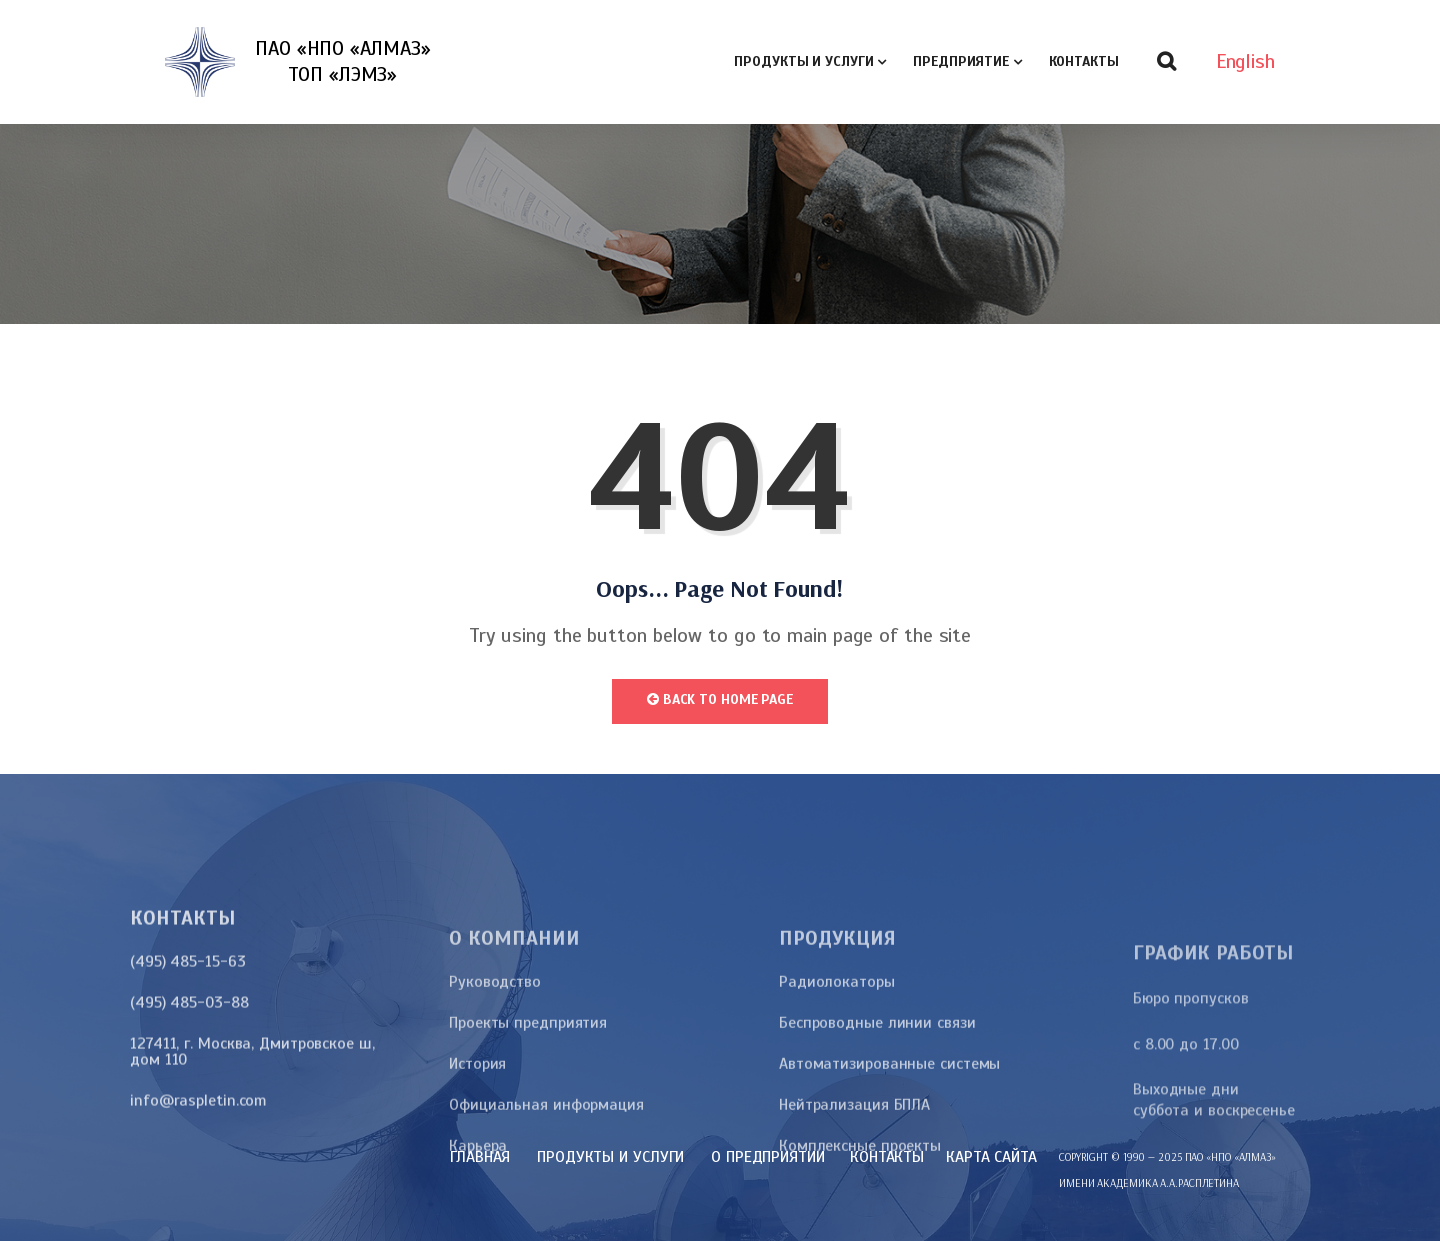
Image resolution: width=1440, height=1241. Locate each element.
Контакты (1084, 61)
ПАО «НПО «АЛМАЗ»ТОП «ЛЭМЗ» (342, 61)
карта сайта (991, 1157)
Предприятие (961, 61)
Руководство (495, 1112)
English (1245, 61)
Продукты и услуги (803, 61)
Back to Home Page (720, 699)
